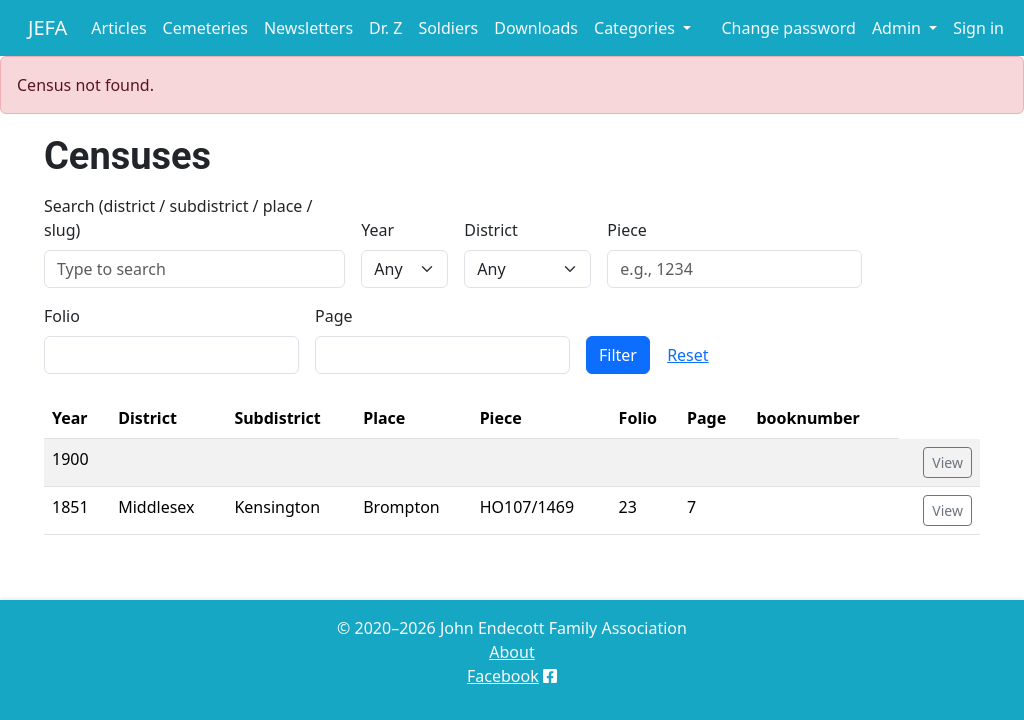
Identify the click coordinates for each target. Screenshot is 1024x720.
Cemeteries (205, 28)
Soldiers (448, 28)
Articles (118, 28)
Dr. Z (385, 28)
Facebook (503, 676)
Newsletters (308, 28)
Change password (788, 28)
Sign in (978, 28)
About (511, 652)
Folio (62, 316)
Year (377, 230)
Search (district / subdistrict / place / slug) (178, 218)
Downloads (536, 28)
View (947, 462)
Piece (627, 230)
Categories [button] (636, 28)
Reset (687, 355)
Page (334, 316)
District (490, 230)
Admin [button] (898, 28)
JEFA (47, 27)
